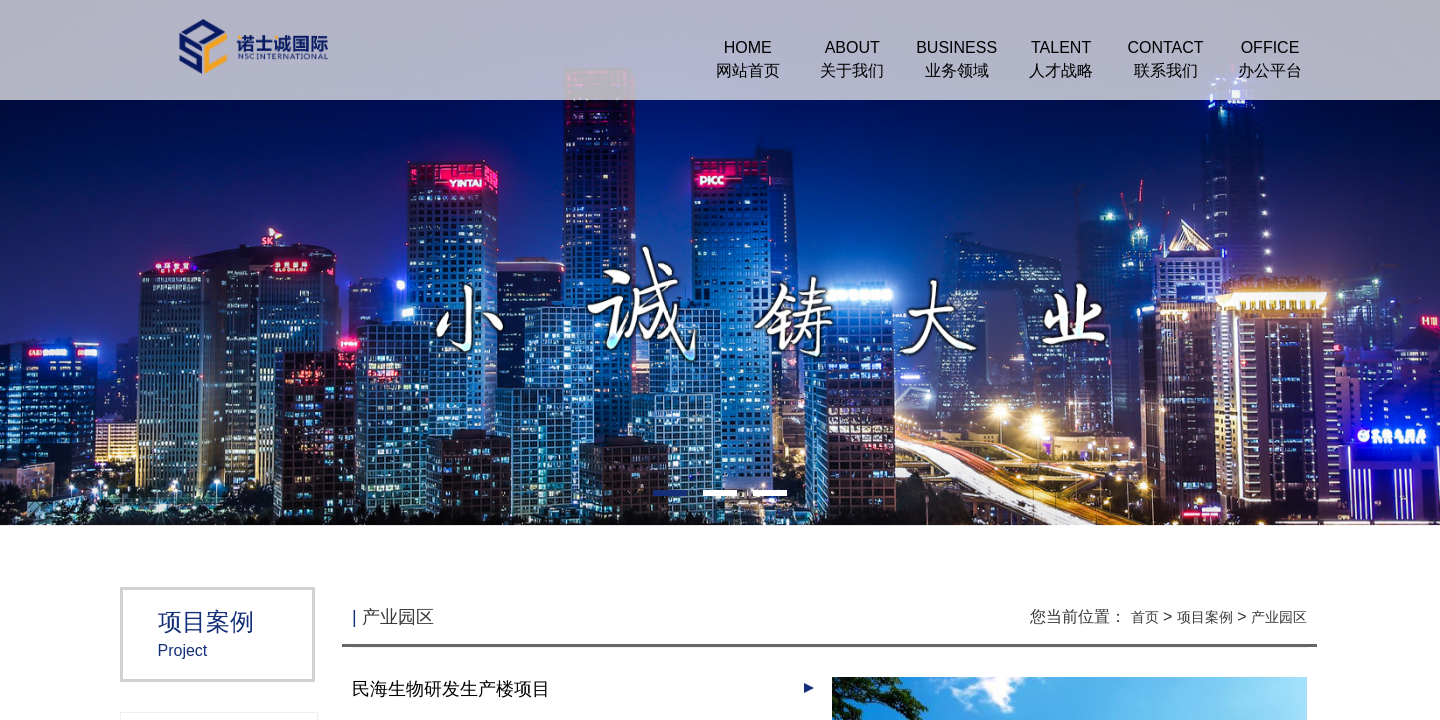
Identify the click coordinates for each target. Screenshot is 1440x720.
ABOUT (852, 47)
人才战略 (1061, 70)
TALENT (1061, 47)
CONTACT (1165, 47)
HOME (748, 47)
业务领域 (957, 70)
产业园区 (1279, 617)
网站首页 (748, 70)
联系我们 (1166, 70)
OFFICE (1270, 47)
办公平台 (1270, 70)
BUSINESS (956, 47)
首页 (1145, 617)
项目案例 (1205, 617)
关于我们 (852, 70)
